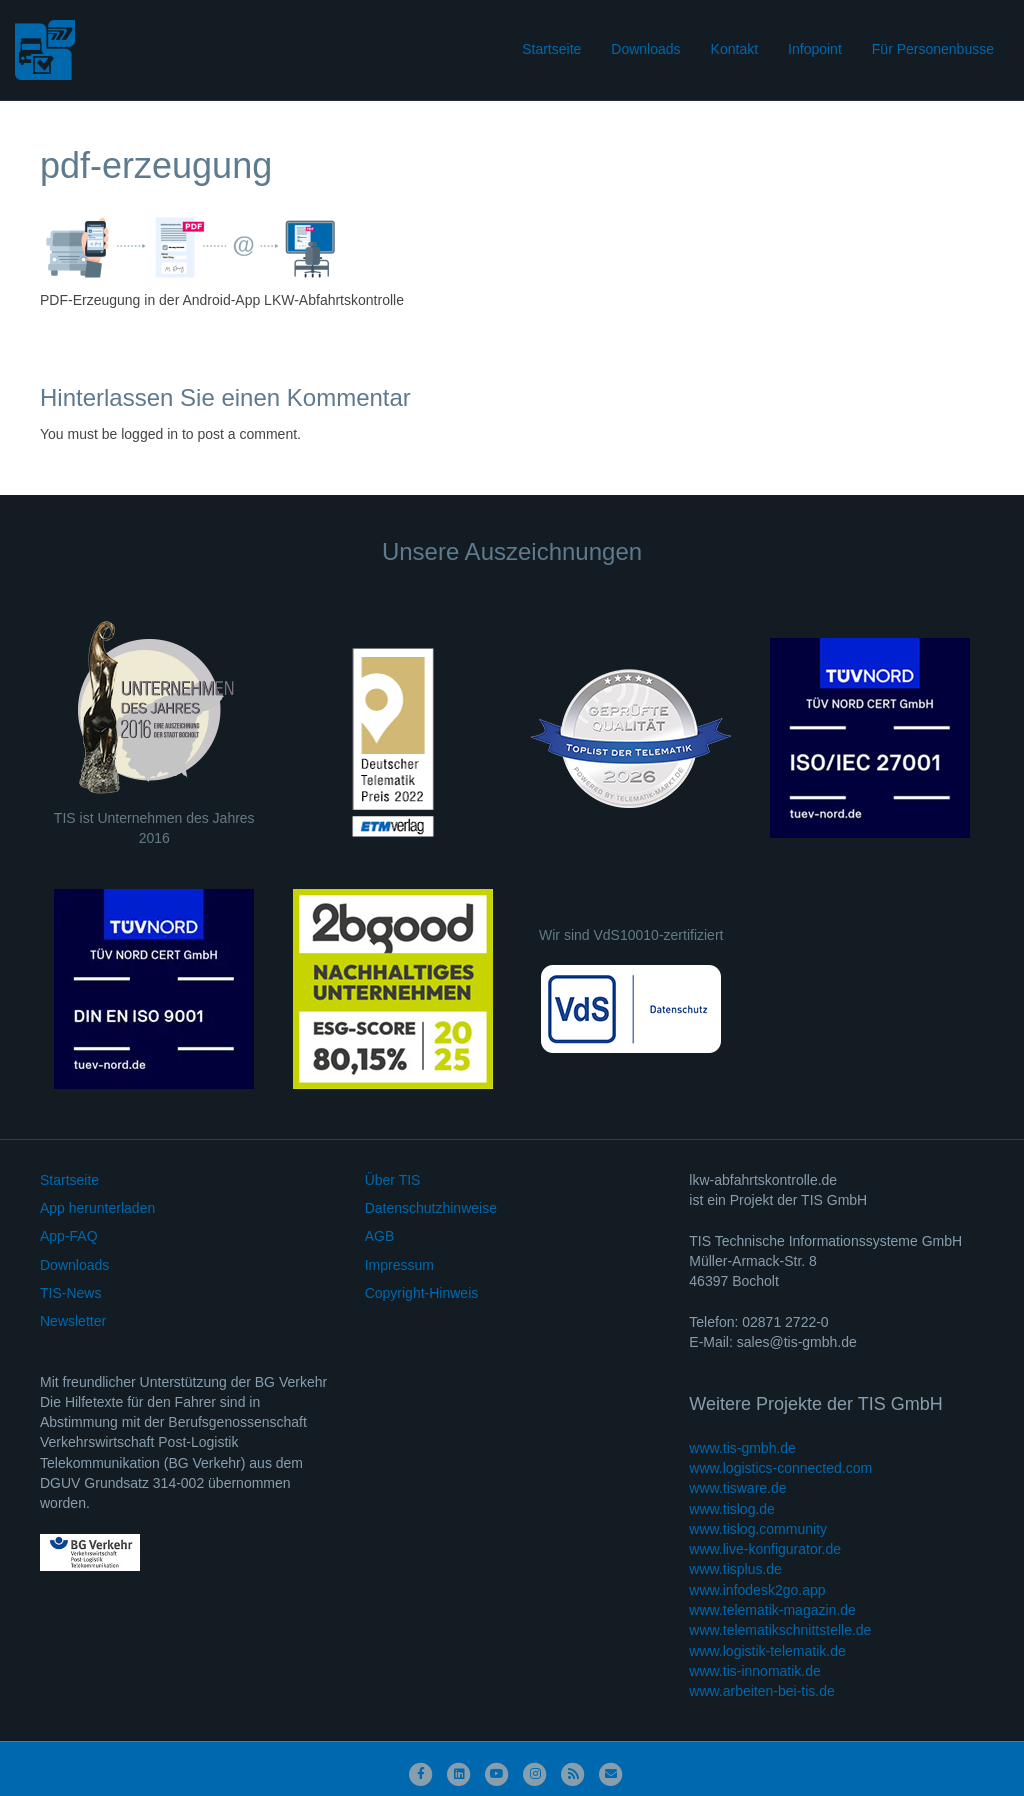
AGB (380, 1236)
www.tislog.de (732, 1509)
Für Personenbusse (933, 49)
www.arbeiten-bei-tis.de (762, 1691)
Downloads (645, 49)
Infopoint (815, 49)
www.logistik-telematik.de (767, 1651)
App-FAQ (69, 1236)
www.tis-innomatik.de (755, 1671)
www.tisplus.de (735, 1569)
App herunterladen (97, 1208)
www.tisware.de (737, 1488)
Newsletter (73, 1321)
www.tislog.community (758, 1529)
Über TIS (393, 1180)
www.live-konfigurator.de (765, 1549)
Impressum (399, 1265)
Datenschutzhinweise (431, 1208)
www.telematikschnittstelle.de (780, 1630)
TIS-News (70, 1293)
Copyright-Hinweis (422, 1293)
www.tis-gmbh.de (742, 1448)
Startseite (551, 49)
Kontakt (734, 49)
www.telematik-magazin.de (772, 1610)
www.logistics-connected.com (780, 1468)
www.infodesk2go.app (757, 1590)
